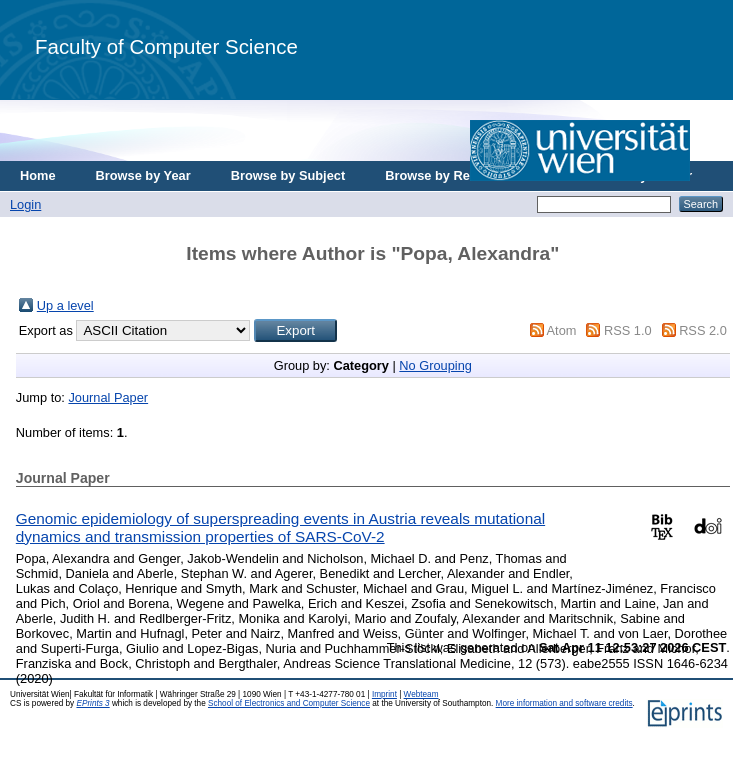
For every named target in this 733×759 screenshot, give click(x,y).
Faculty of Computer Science (166, 46)
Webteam (421, 694)
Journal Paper (108, 397)
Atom (562, 330)
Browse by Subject (288, 175)
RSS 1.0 (628, 330)
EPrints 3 (92, 703)
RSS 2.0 (703, 330)
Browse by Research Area (463, 175)
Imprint (384, 694)
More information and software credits (564, 703)
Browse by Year (143, 175)
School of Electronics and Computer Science (289, 703)
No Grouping (435, 365)
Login (25, 204)
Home (38, 175)
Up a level (65, 305)
